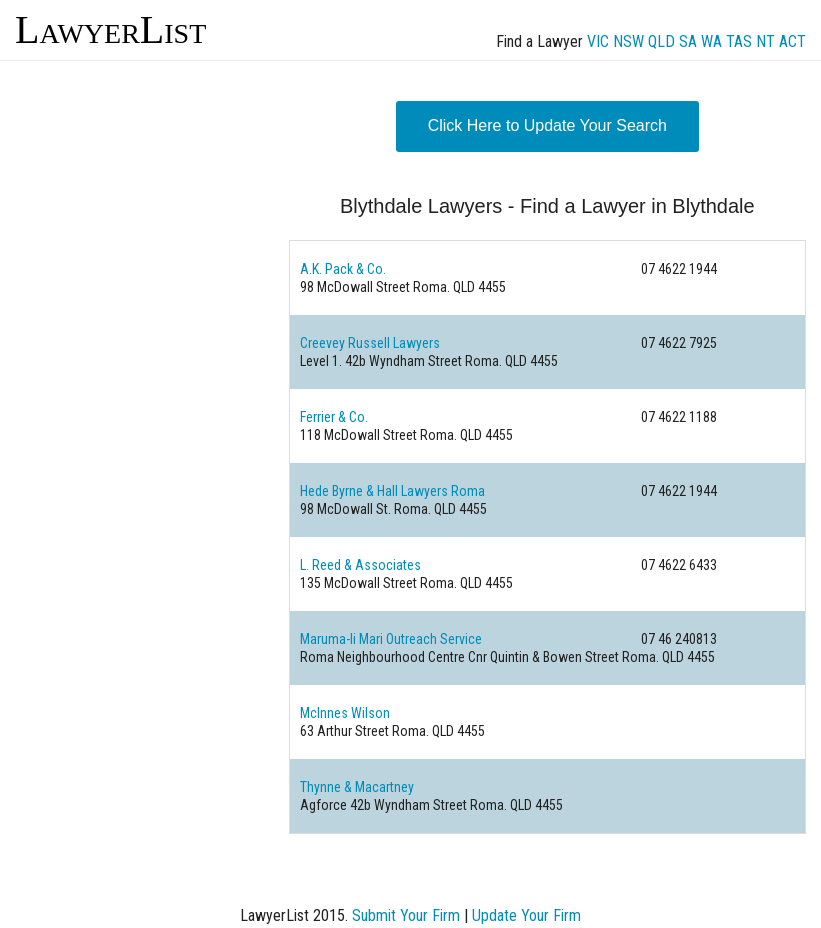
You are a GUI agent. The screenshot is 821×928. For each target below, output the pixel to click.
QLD (661, 41)
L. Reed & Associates (360, 565)
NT (765, 41)
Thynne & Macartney (357, 787)
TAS (739, 41)
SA (688, 41)
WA (711, 41)
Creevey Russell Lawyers (370, 343)
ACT (792, 41)
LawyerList (110, 29)
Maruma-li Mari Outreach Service (391, 639)
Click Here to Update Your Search (547, 125)
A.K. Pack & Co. (343, 269)
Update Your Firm (526, 915)
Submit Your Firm (406, 915)
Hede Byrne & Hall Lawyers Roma (392, 491)
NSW (628, 41)
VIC (598, 41)
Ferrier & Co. (334, 417)
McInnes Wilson (345, 713)
